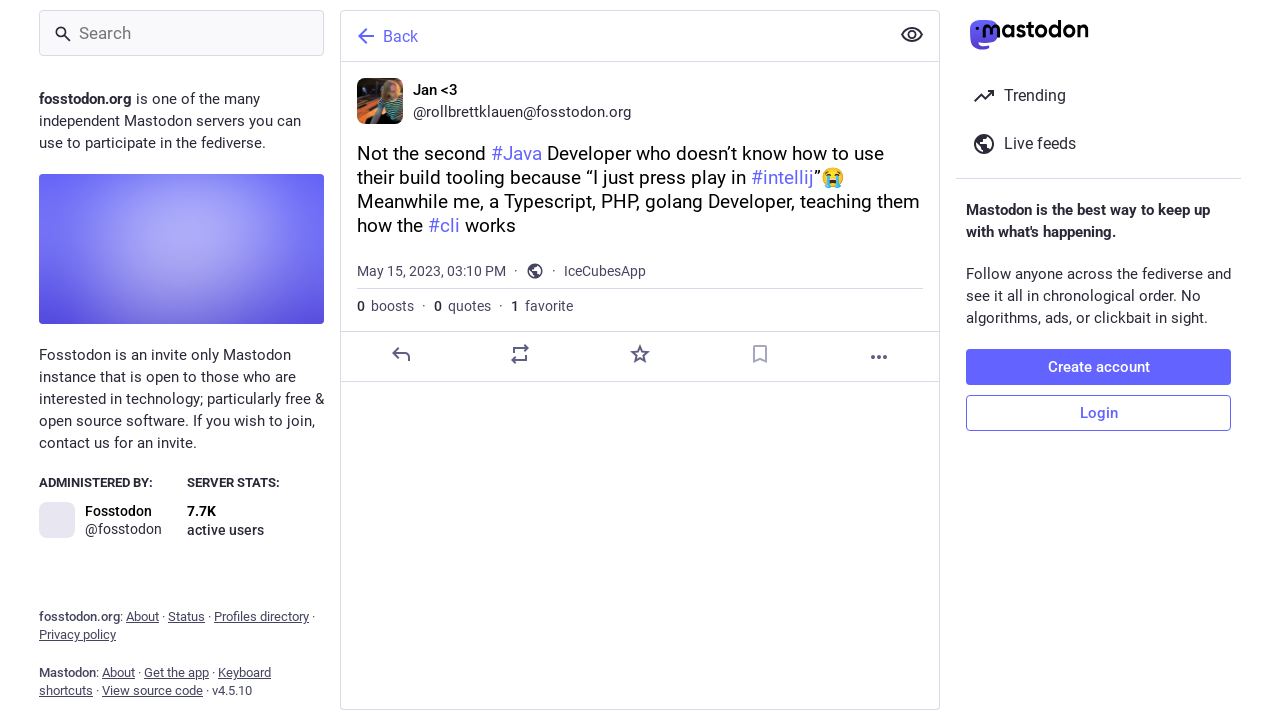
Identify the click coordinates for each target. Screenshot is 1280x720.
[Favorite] (640, 354)
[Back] (613, 36)
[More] (879, 357)
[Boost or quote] (520, 354)
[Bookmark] (760, 354)
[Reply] (401, 354)
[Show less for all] (912, 35)
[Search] (181, 33)
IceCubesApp (605, 271)
